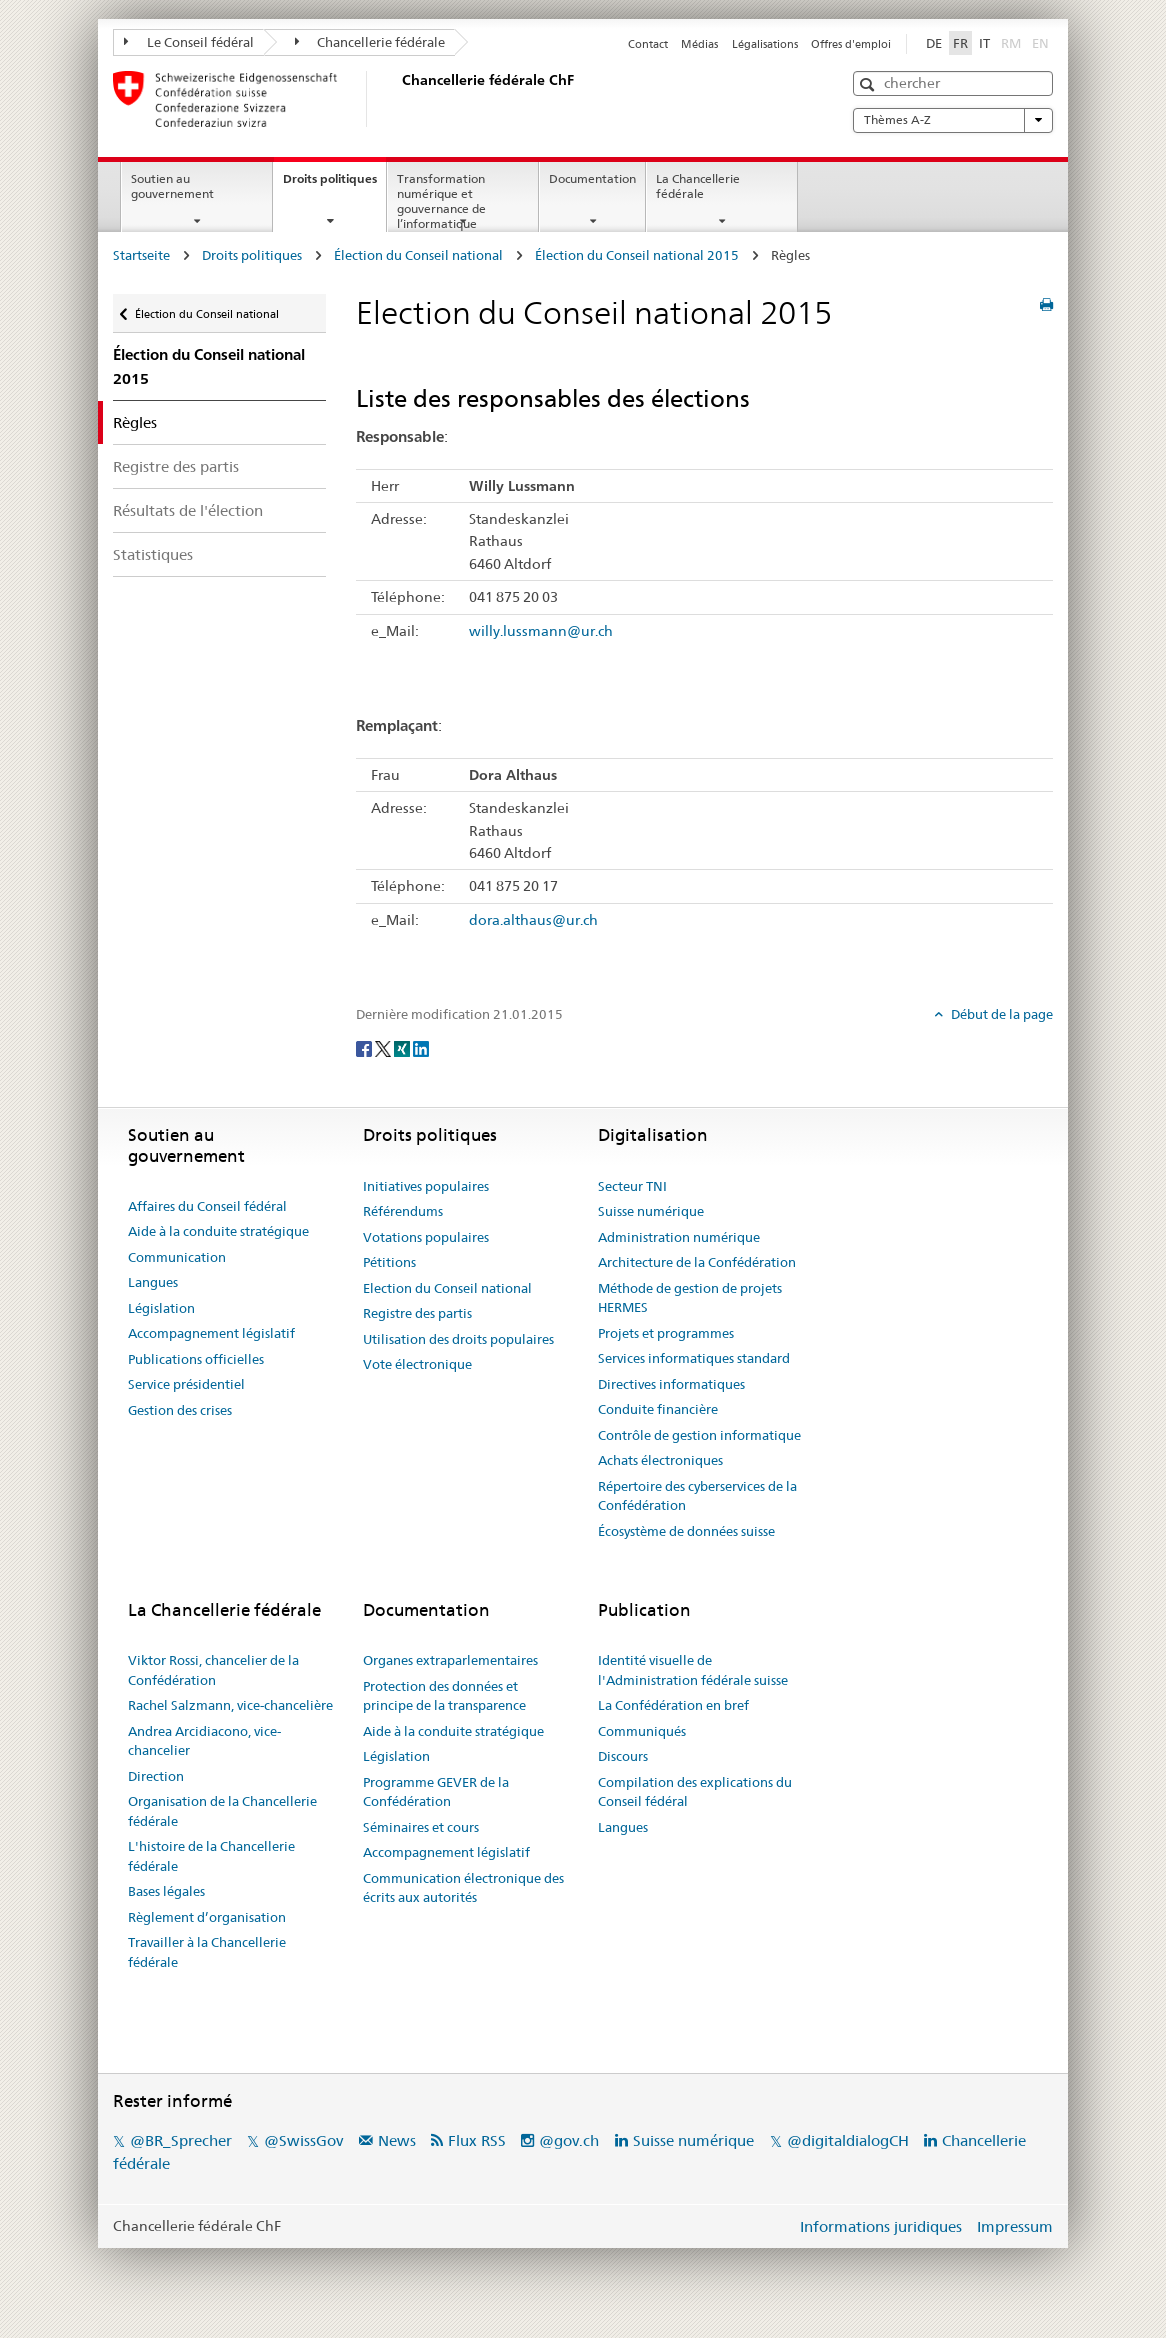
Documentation (592, 178)
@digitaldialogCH (848, 2140)
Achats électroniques (660, 1460)
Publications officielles (196, 1359)
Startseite (141, 255)
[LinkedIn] (421, 1047)
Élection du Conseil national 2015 (637, 255)
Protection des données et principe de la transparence (444, 1696)
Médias (699, 44)
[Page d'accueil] (398, 99)
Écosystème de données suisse (686, 1531)
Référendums (403, 1211)
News (397, 2140)
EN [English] (1040, 43)
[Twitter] (384, 1047)
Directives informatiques (671, 1384)
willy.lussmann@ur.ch (541, 631)
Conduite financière (658, 1409)
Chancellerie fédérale (370, 42)
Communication (177, 1257)
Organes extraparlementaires (450, 1660)
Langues (153, 1282)
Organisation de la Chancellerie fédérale (222, 1811)
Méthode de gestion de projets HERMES (690, 1298)
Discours (623, 1756)
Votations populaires (426, 1237)
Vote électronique (417, 1364)
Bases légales (166, 1891)
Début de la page (1000, 1014)
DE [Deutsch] (934, 43)
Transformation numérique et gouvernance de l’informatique (441, 200)
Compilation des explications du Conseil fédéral (695, 1792)
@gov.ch (569, 2140)
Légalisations (765, 44)
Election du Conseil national (447, 1288)
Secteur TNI (632, 1186)
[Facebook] (365, 1047)
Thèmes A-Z (953, 120)
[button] (869, 84)
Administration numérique (679, 1237)
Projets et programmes (666, 1333)
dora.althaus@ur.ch (533, 920)
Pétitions (389, 1262)
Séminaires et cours (421, 1827)
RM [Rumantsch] (1011, 43)
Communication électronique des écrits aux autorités (463, 1888)
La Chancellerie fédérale (698, 186)
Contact (648, 44)
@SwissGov (303, 2140)
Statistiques (153, 554)
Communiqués (642, 1731)
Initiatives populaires (426, 1186)
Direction (156, 1776)
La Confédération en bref (673, 1705)
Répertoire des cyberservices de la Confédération (697, 1496)
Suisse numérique (651, 1211)
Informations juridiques (881, 2226)
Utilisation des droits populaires (458, 1339)
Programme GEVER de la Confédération (436, 1792)
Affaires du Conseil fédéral (207, 1206)
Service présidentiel (186, 1384)
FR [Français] (960, 43)
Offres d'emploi (851, 44)
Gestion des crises (180, 1410)
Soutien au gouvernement (172, 186)
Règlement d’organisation (207, 1917)
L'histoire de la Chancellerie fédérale (211, 1856)
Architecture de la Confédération (697, 1262)
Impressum (1015, 2226)
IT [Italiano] (984, 43)
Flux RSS (477, 2140)
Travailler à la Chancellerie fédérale (207, 1952)
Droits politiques (334, 185)
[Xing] (403, 1047)
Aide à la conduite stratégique (218, 1231)
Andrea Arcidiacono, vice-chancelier (204, 1741)
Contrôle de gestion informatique (699, 1435)
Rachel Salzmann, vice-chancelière (230, 1705)
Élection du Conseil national (418, 255)
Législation (161, 1308)
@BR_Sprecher (181, 2140)
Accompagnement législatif (211, 1333)
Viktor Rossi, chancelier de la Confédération (213, 1670)
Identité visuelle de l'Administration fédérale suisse (693, 1670)
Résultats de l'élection (188, 510)
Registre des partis (176, 466)
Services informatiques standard (694, 1358)
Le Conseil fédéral (189, 42)
